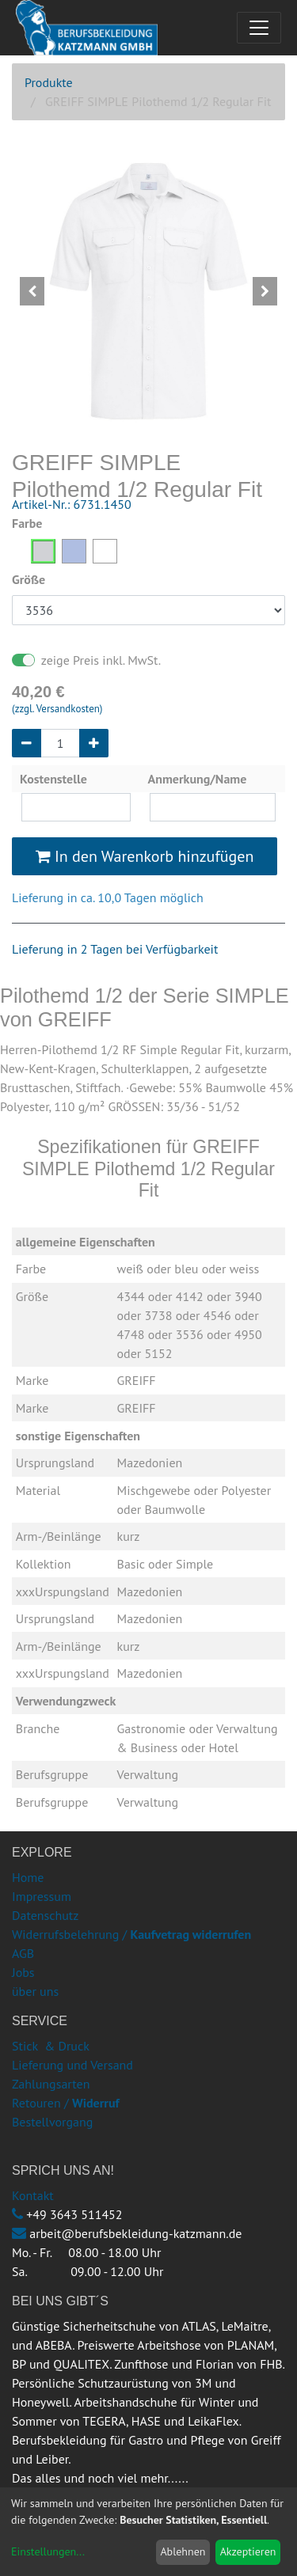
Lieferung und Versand (72, 2065)
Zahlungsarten (50, 2084)
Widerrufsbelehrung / (131, 1934)
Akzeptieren (248, 2551)
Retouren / (40, 2103)
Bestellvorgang (52, 2122)
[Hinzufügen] (94, 743)
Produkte (49, 82)
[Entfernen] (26, 743)
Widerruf (96, 2103)
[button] (32, 291)
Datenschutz (45, 1915)
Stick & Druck (50, 2046)
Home (28, 1877)
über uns (35, 1991)
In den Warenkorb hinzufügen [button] (145, 856)
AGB (23, 1953)
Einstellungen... (48, 2551)
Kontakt (33, 2195)
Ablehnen (182, 2551)
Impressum (41, 1896)
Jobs (23, 1972)
